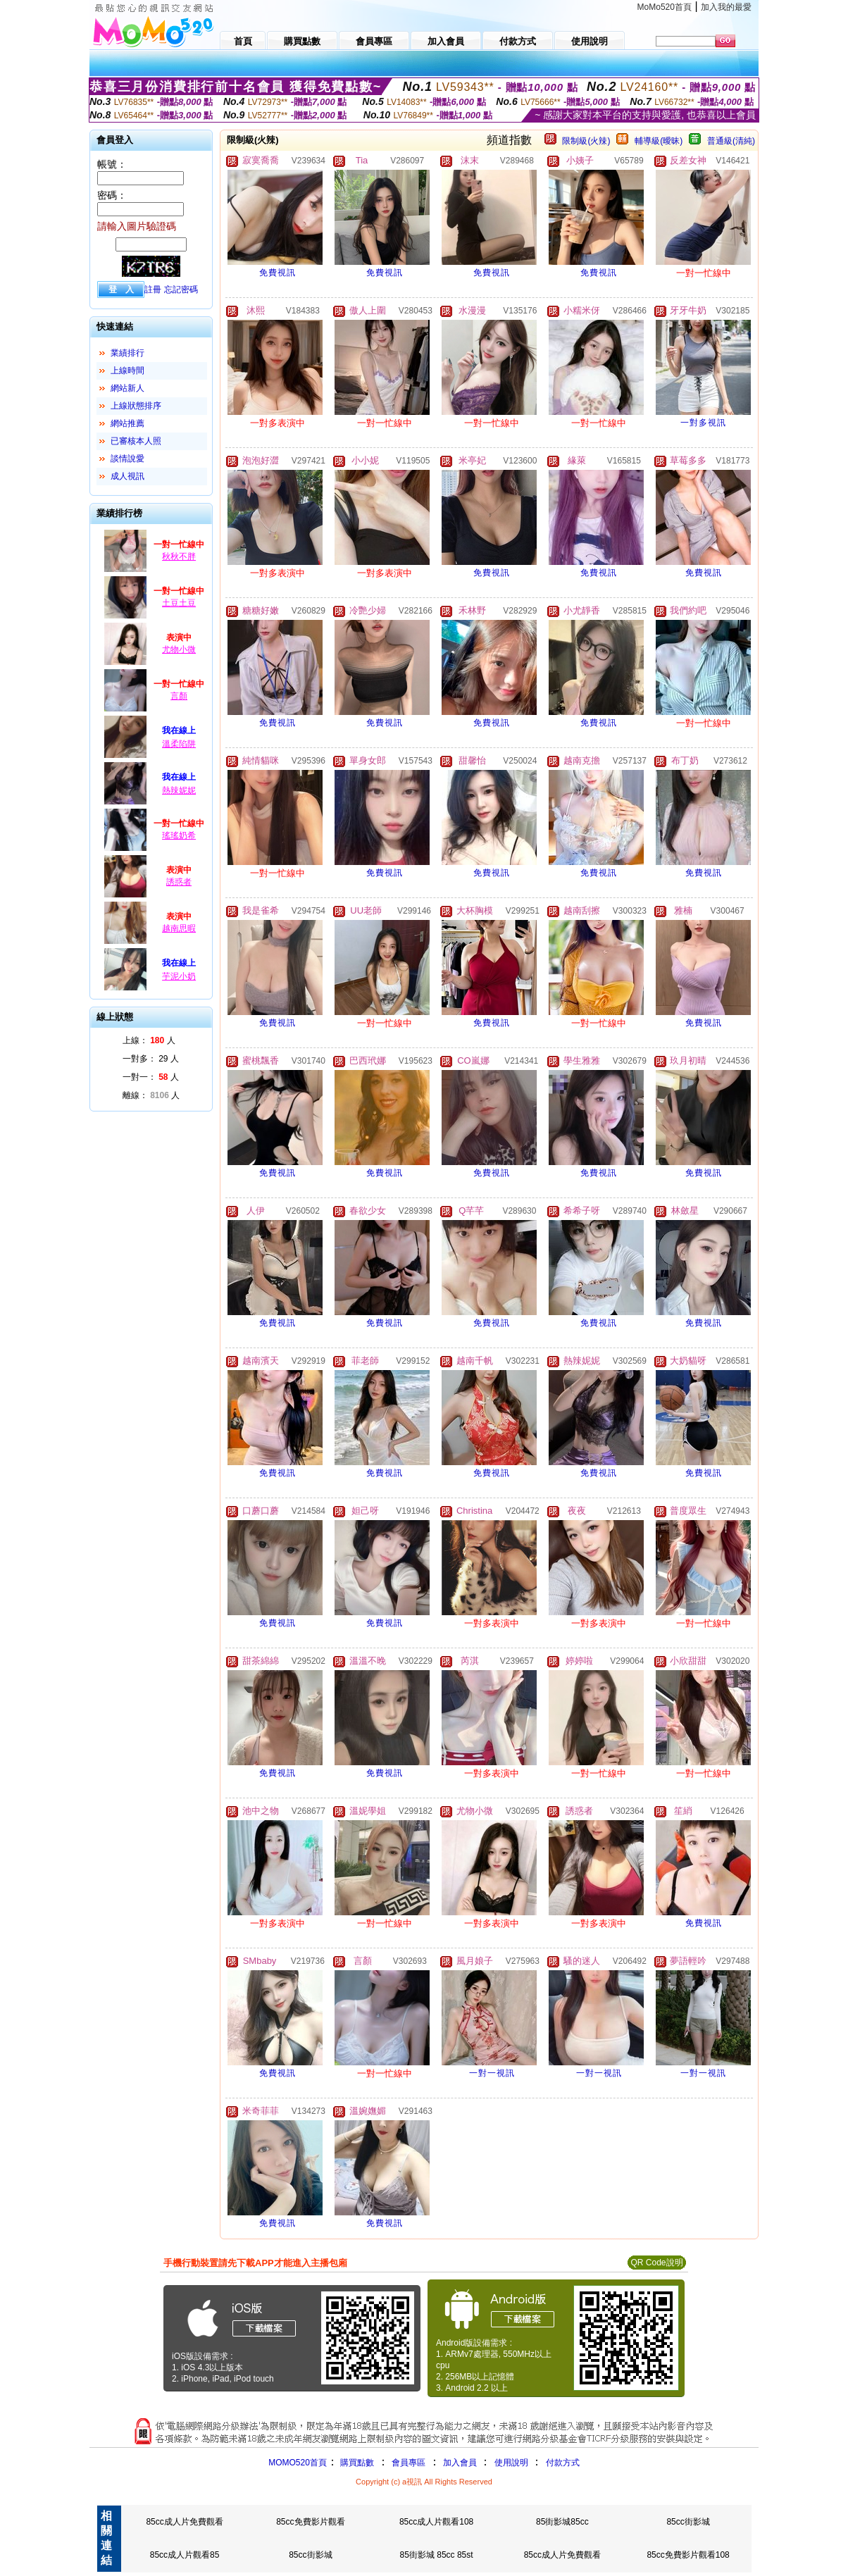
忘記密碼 (181, 289)
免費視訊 (277, 273)
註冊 (152, 289)
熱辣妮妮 (179, 790)
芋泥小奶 (179, 976)
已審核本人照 (136, 441)
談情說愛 (127, 458)
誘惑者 (179, 882)
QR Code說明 (656, 2262)
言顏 (178, 696)
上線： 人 (149, 1040)
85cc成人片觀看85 (185, 2555)
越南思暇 (179, 928)
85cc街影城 (687, 2522)
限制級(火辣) (586, 141)
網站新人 (127, 388)
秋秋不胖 (179, 556)
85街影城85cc (562, 2522)
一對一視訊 (492, 2073)
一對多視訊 (703, 423)
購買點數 (356, 2463)
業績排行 (127, 353)
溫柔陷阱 (179, 744)
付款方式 (563, 2463)
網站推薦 (127, 423)
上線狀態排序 (136, 406)
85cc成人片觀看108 (436, 2522)
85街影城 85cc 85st (436, 2555)
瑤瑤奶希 (179, 835)
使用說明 (511, 2463)
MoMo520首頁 (664, 7)
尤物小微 (179, 649)
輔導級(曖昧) (658, 141)
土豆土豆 (179, 603)
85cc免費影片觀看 (310, 2522)
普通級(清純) (731, 141)
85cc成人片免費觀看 (184, 2522)
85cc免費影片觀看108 (688, 2555)
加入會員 (460, 2463)
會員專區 (408, 2463)
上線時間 (127, 370)
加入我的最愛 (726, 7)
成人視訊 (127, 476)
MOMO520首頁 (297, 2463)
